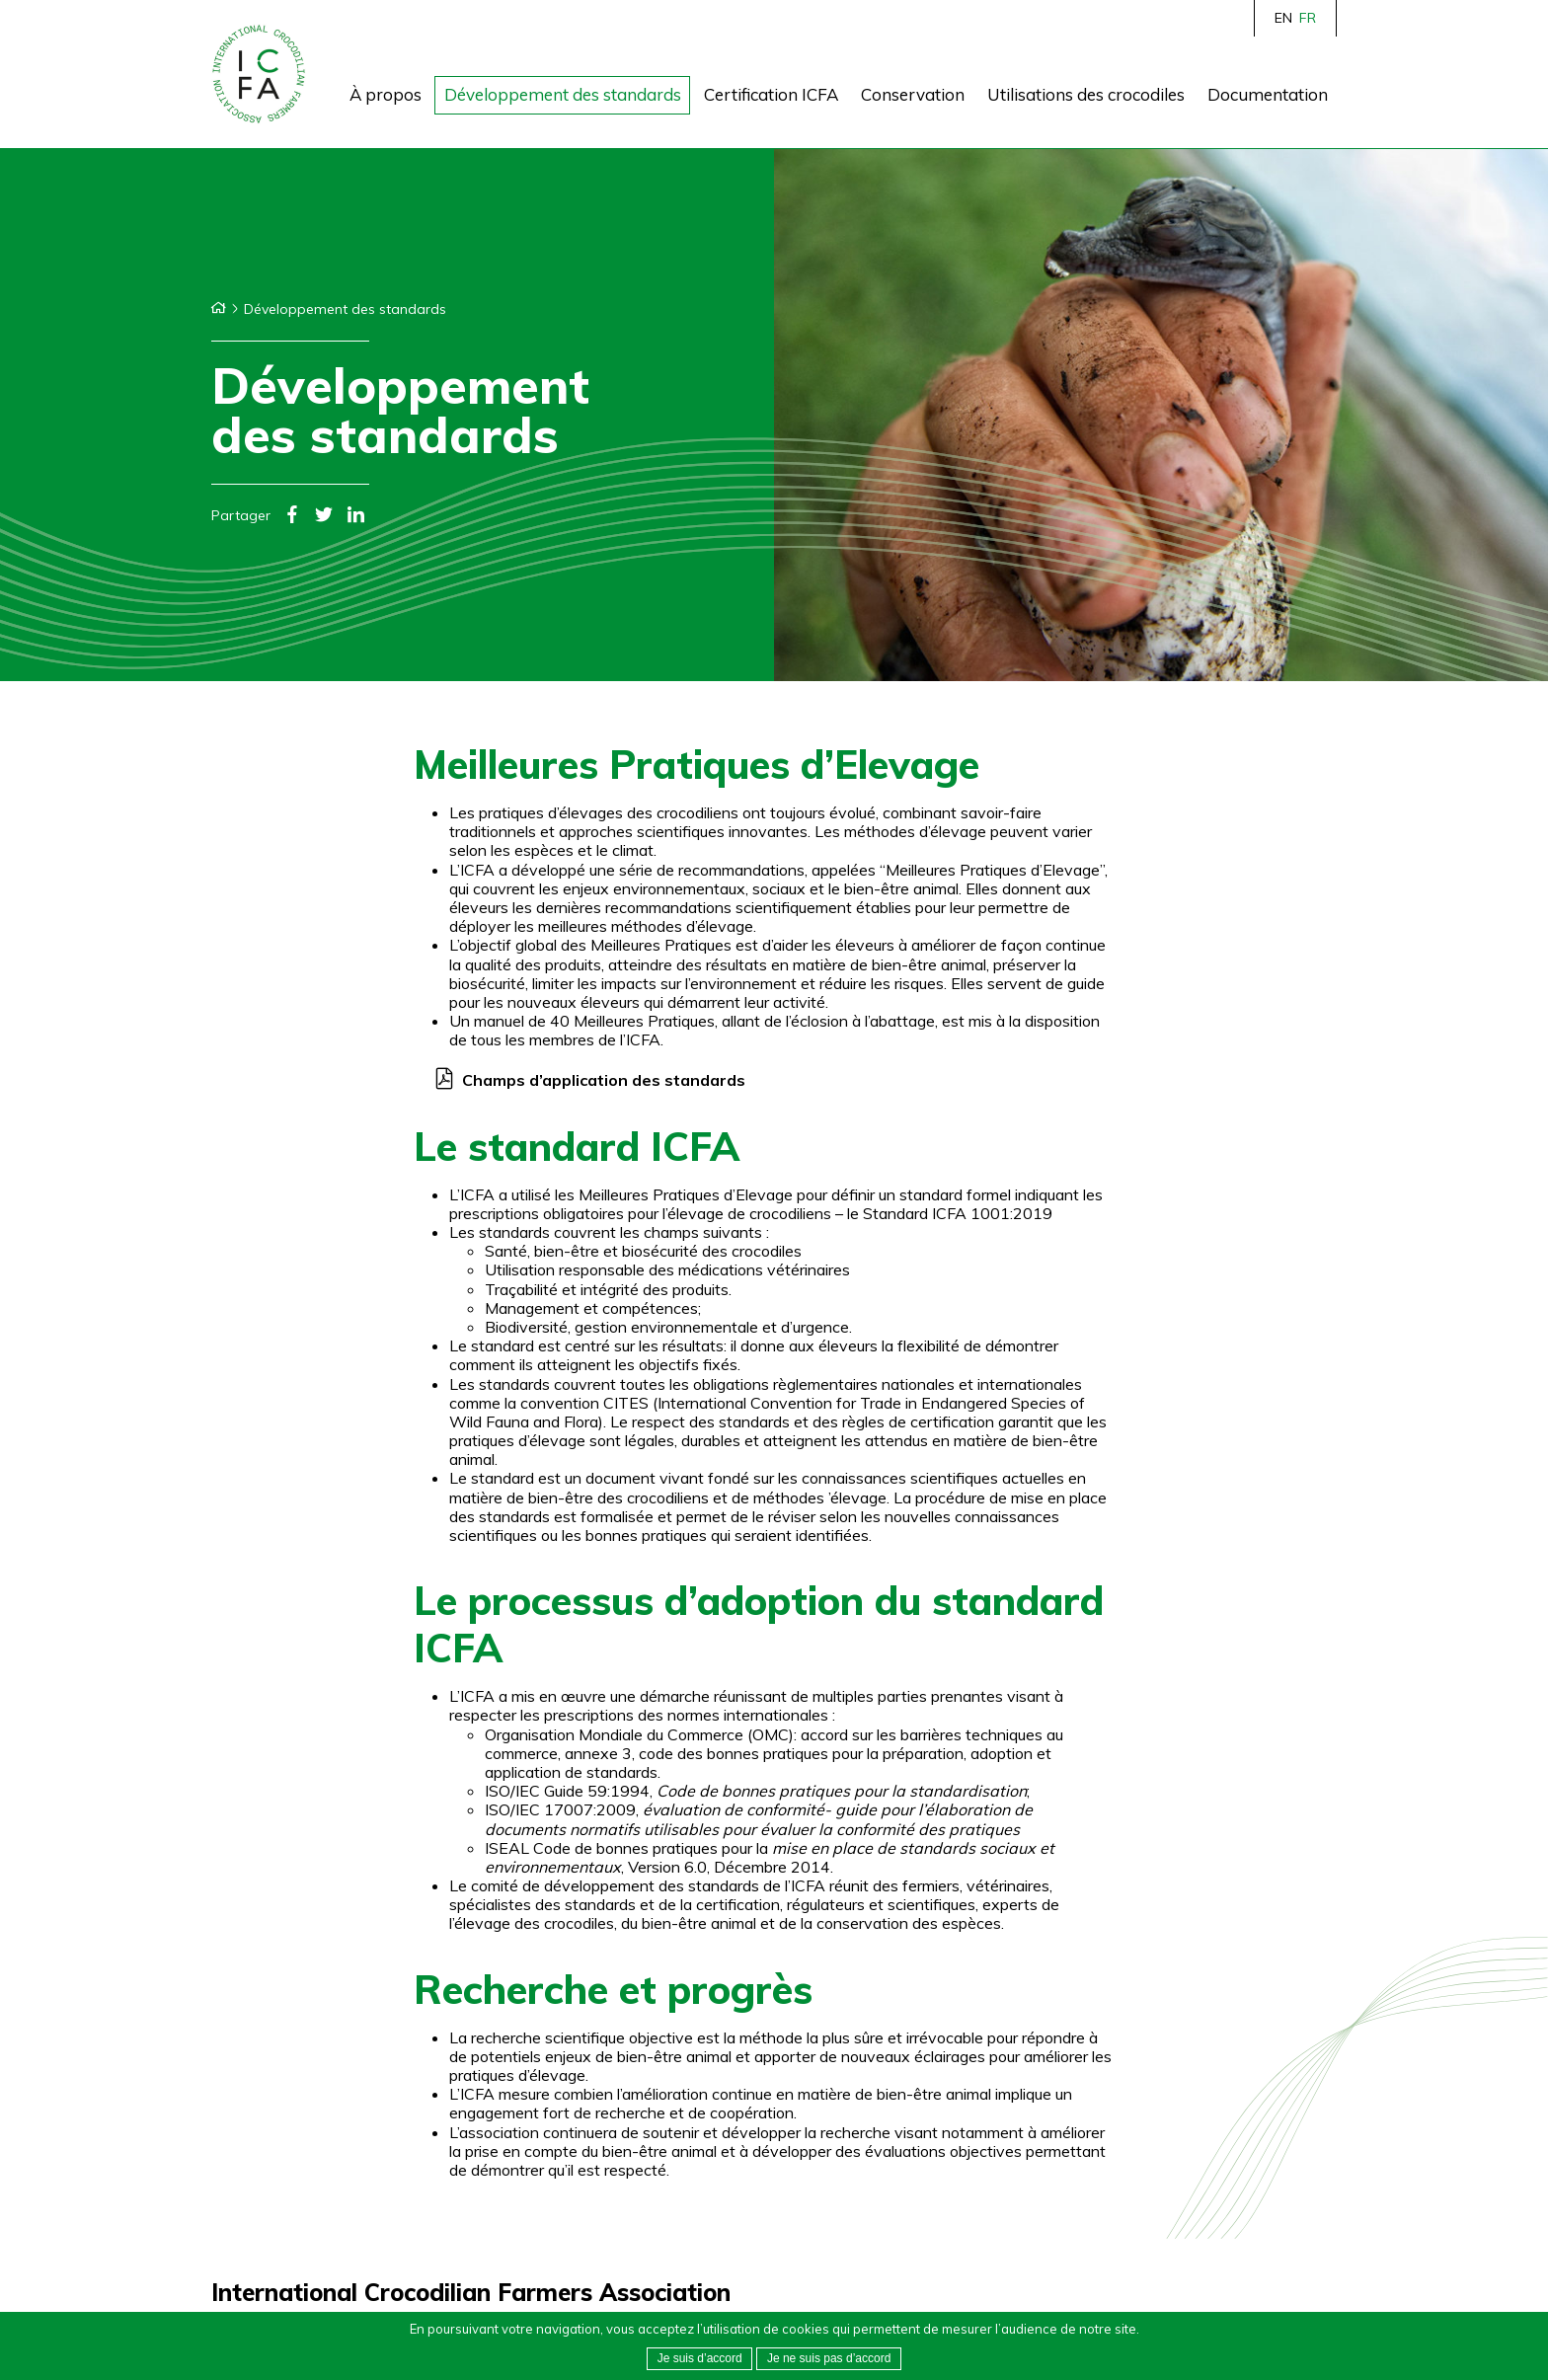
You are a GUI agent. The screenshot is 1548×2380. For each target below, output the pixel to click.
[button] (828, 2358)
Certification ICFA (771, 94)
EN (1283, 18)
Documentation (1267, 94)
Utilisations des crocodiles (1086, 94)
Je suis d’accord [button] (700, 2358)
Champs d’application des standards (603, 1080)
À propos (385, 94)
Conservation (913, 94)
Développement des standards (562, 94)
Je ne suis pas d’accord (828, 2358)
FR (1307, 18)
